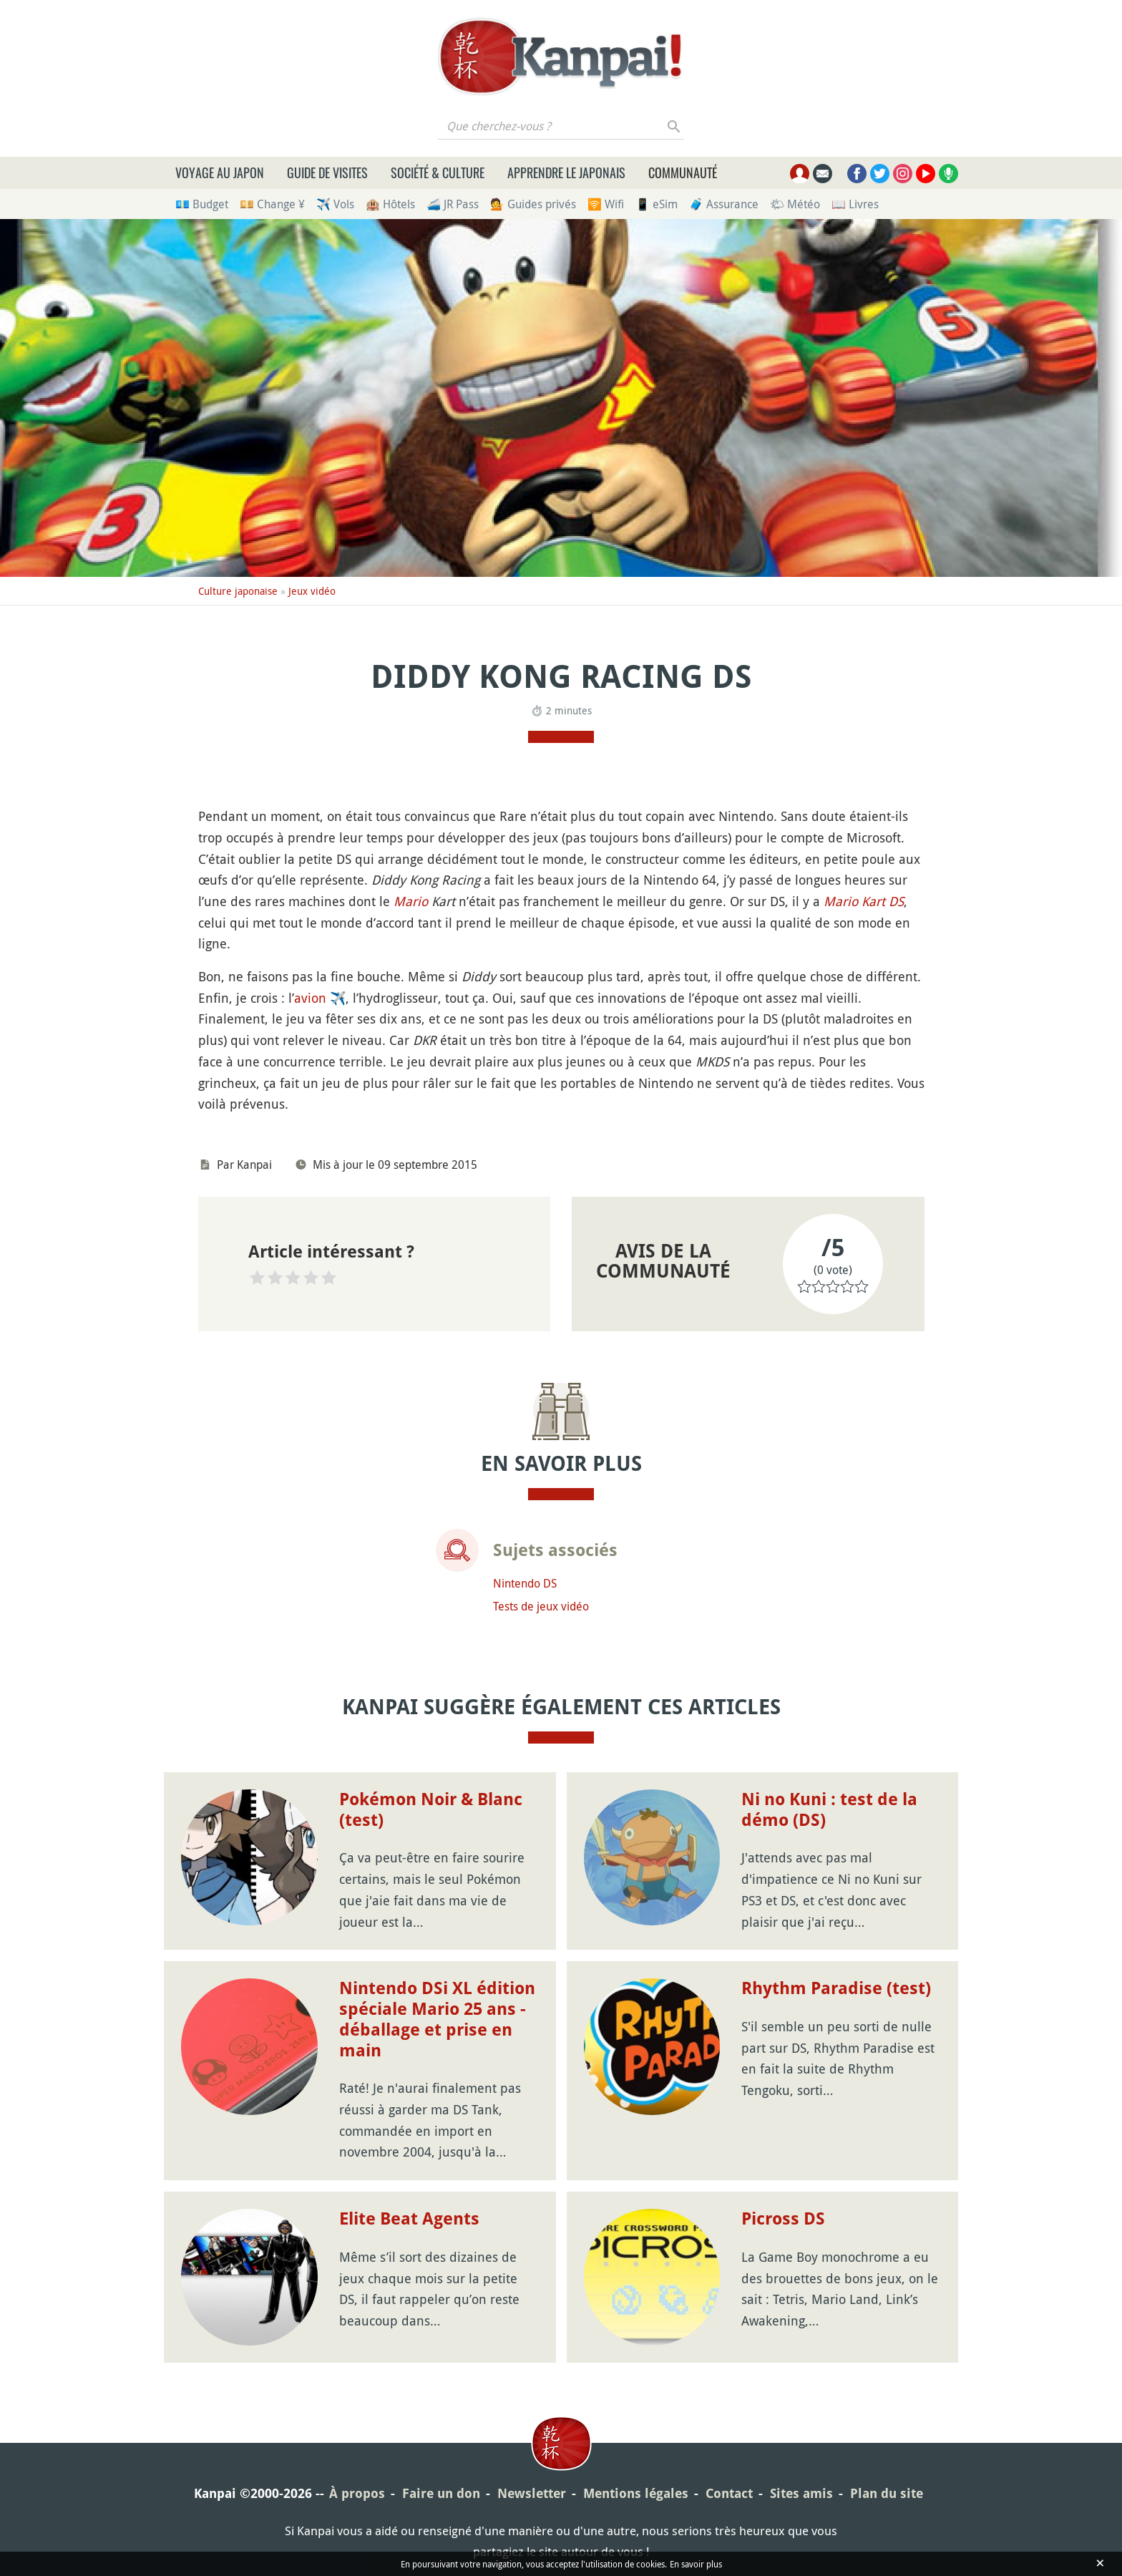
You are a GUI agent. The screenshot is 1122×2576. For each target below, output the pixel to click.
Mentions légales (635, 2493)
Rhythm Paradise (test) (836, 1988)
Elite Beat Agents (409, 2219)
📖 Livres (855, 204)
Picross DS (783, 2219)
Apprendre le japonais (566, 172)
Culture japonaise (238, 591)
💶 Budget (201, 204)
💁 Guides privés (533, 204)
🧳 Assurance (723, 204)
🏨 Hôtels (390, 204)
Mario (411, 901)
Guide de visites (327, 172)
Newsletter (531, 2493)
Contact (729, 2493)
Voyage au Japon (219, 172)
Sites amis (801, 2493)
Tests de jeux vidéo (541, 1606)
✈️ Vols (335, 204)
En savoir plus (696, 2564)
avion (310, 997)
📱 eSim (656, 204)
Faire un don (441, 2493)
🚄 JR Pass (452, 204)
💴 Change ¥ (272, 204)
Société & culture (437, 172)
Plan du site (886, 2493)
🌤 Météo (795, 204)
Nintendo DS (525, 1583)
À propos (357, 2493)
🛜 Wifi (605, 204)
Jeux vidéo (312, 591)
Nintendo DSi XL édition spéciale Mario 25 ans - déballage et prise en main (437, 2019)
